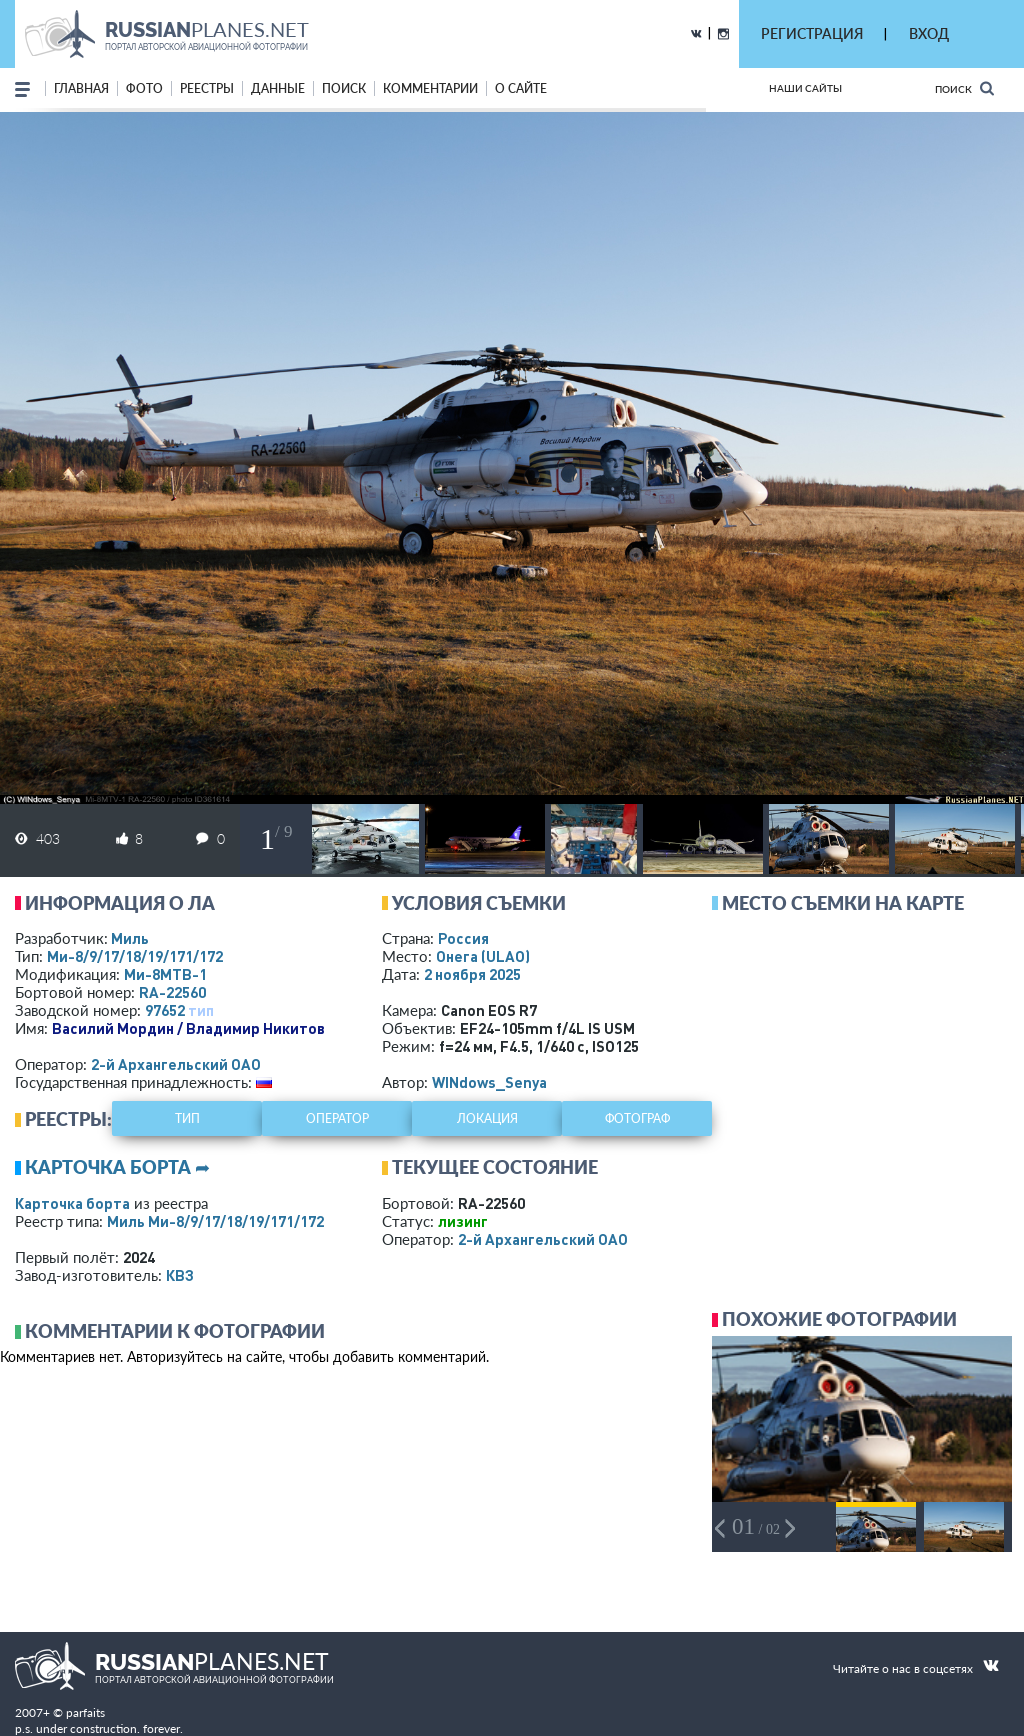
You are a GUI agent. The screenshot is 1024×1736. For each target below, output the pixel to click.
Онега (483, 956)
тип (201, 1010)
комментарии (430, 88)
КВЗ (180, 1275)
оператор (337, 1118)
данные (278, 88)
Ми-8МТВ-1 (165, 974)
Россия (463, 938)
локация (487, 1118)
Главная (81, 88)
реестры (207, 88)
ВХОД (929, 33)
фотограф (637, 1118)
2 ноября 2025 (472, 974)
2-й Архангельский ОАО (176, 1064)
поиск (344, 88)
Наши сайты (805, 88)
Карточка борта (72, 1203)
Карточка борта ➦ (117, 1167)
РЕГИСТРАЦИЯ (812, 33)
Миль (130, 938)
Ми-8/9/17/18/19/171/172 (135, 956)
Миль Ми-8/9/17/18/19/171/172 (215, 1221)
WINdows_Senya (489, 1082)
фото (144, 88)
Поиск (964, 88)
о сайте (521, 88)
